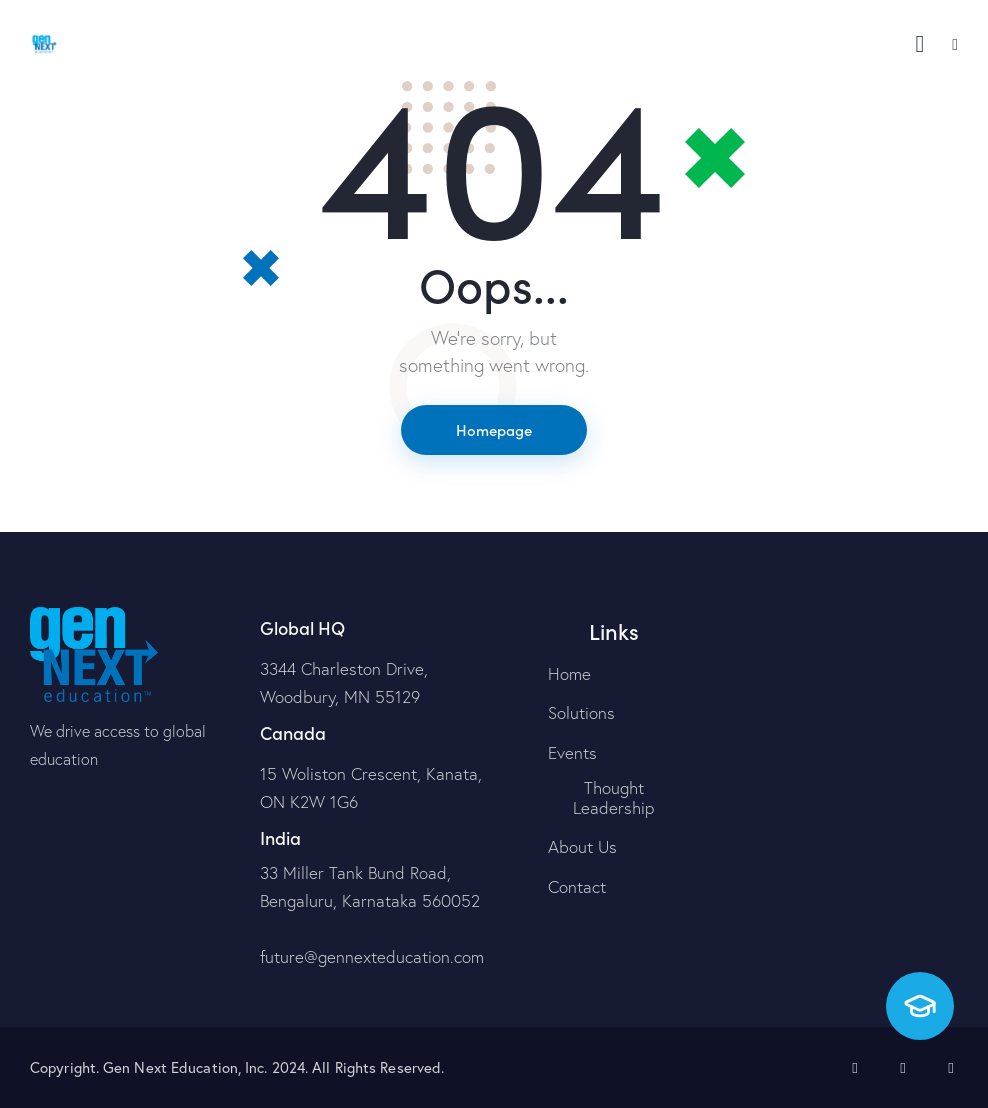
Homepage (494, 429)
